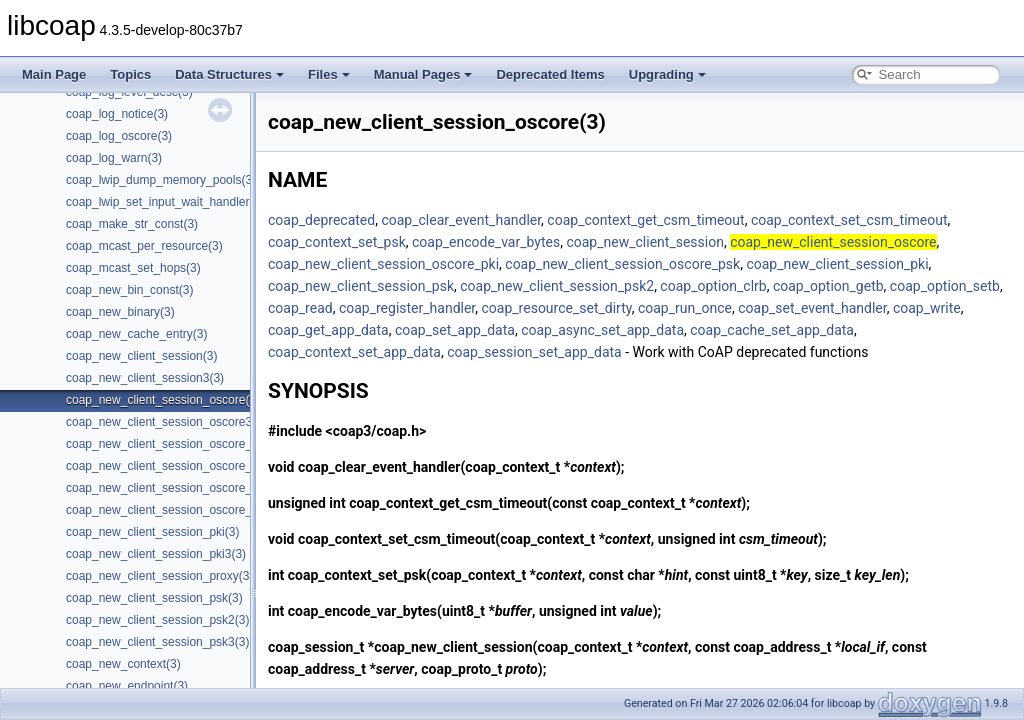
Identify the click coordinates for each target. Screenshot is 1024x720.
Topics (130, 74)
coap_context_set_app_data (354, 352)
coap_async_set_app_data (602, 330)
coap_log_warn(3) (114, 158)
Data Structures (229, 74)
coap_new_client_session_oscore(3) (163, 400)
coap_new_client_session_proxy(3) (159, 576)
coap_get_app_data (328, 330)
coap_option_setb (945, 286)
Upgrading (667, 74)
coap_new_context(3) (123, 664)
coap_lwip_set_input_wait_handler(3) (165, 202)
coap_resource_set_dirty (557, 308)
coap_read (300, 308)
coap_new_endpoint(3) (127, 686)
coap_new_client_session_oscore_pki (383, 264)
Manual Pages (423, 74)
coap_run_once (685, 308)
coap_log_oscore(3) (119, 136)
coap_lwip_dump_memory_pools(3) (161, 180)
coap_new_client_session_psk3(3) (157, 642)
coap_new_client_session (645, 242)
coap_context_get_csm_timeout (645, 220)
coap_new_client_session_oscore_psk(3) (175, 488)
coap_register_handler (407, 308)
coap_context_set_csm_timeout (849, 220)
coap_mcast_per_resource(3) (144, 246)
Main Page (54, 74)
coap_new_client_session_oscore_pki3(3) (177, 466)
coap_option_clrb (713, 286)
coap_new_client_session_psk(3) (154, 598)
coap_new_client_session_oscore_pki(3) (174, 444)
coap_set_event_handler (812, 308)
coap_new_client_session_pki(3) (152, 532)
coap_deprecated (321, 220)
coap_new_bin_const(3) (129, 290)
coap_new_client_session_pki (837, 264)
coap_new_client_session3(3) (145, 378)
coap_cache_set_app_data (772, 330)
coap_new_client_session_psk (361, 286)
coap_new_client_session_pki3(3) (156, 554)
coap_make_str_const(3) (132, 224)
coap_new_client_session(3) (141, 356)
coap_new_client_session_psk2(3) (157, 620)
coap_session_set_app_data (534, 352)
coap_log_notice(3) (117, 114)
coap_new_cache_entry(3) (136, 334)
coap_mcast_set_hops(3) (133, 268)
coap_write (927, 308)
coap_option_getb (828, 286)
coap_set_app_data (455, 330)
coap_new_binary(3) (120, 312)
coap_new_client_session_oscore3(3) (166, 422)
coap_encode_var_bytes (486, 242)
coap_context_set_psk (337, 242)
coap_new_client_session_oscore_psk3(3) (179, 510)
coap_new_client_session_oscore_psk (622, 264)
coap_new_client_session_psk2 (557, 286)
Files (329, 74)
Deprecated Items (550, 74)
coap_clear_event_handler (461, 220)
